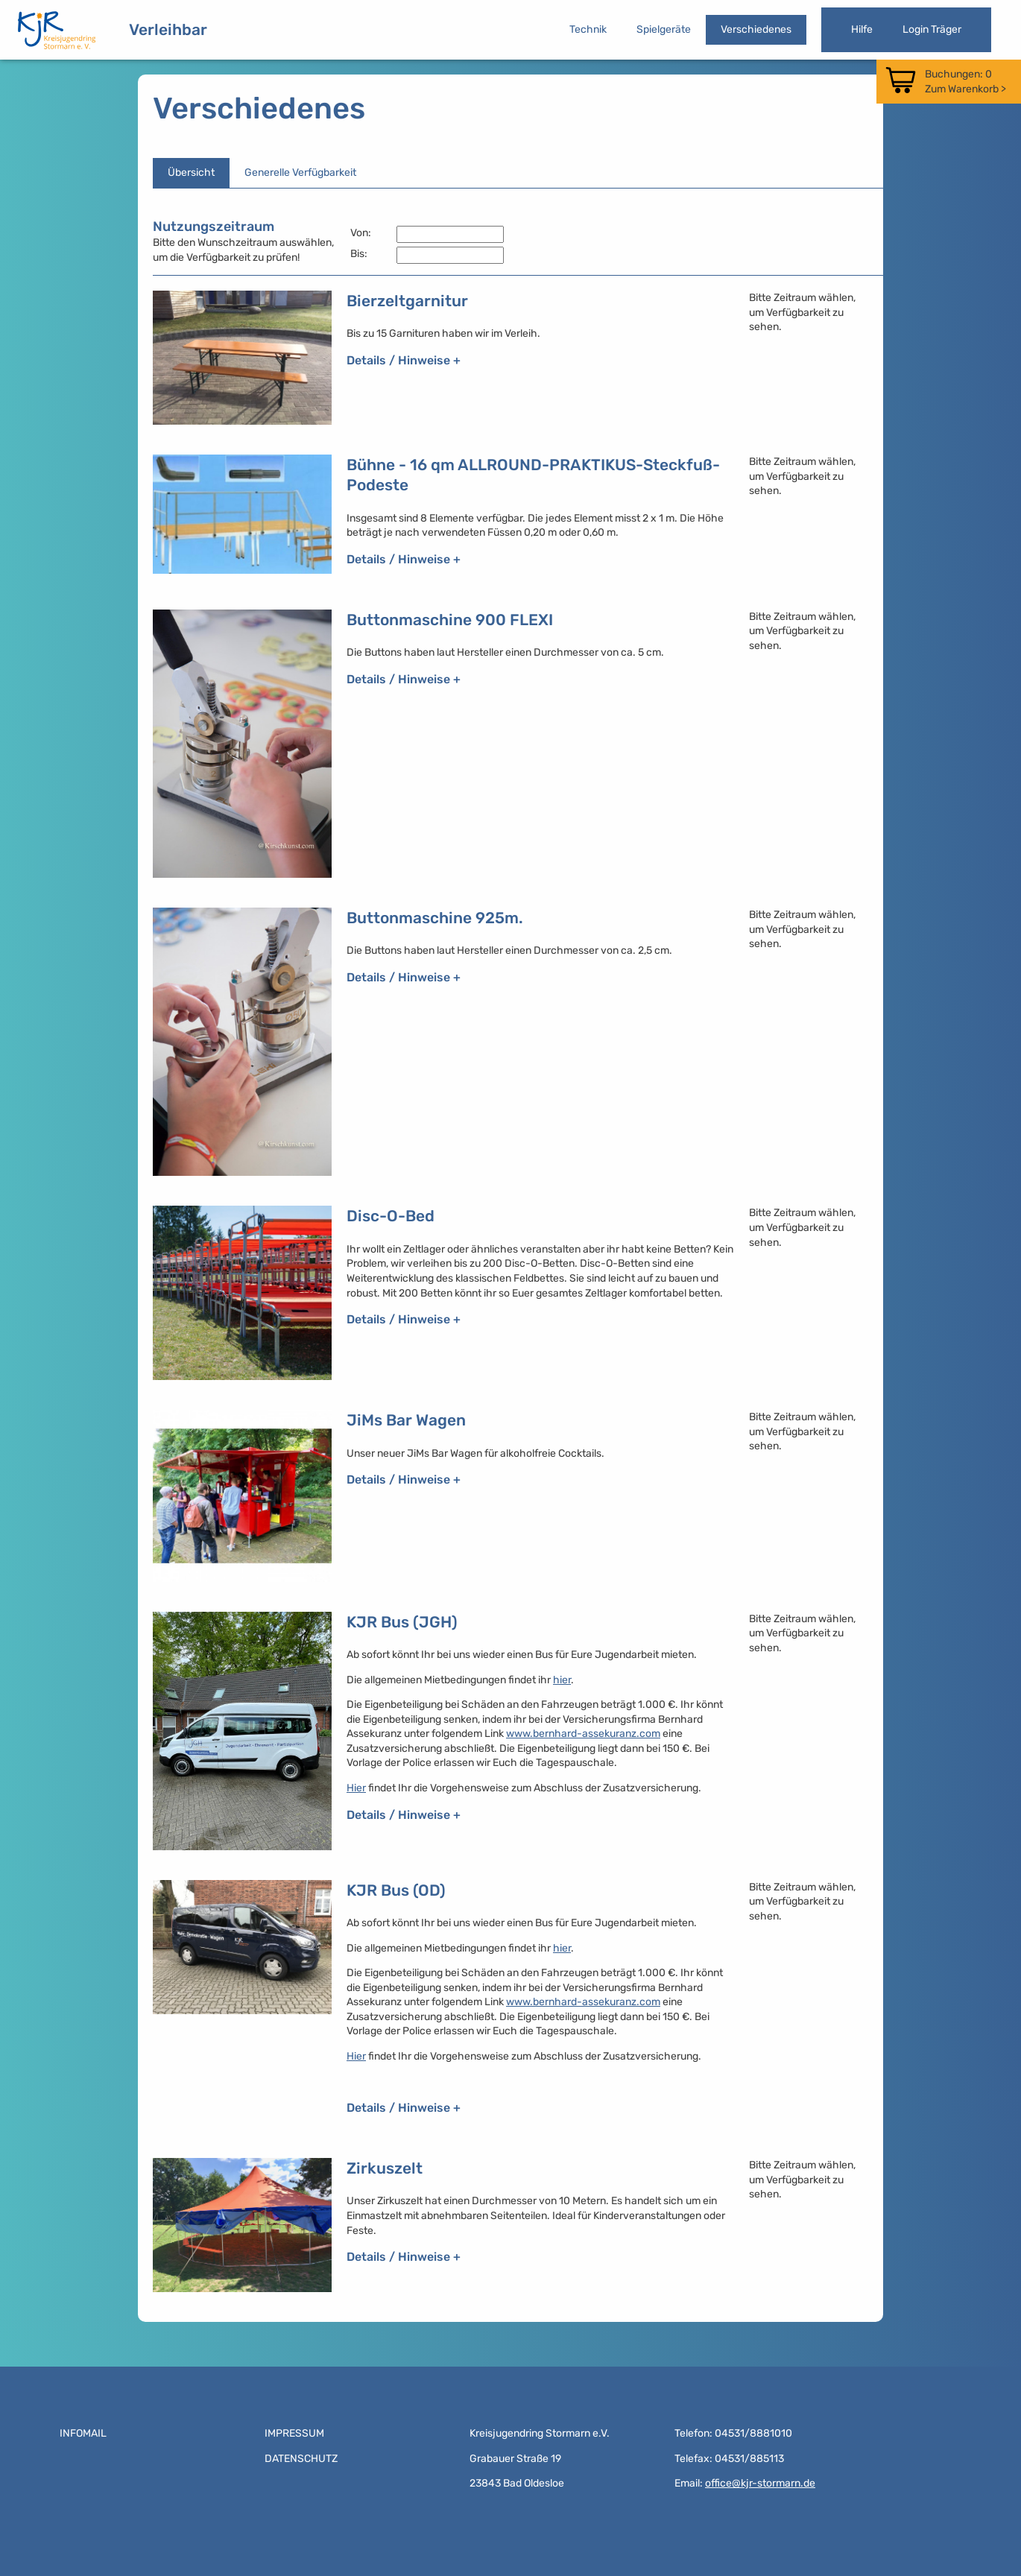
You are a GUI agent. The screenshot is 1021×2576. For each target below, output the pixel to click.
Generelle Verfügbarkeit (300, 172)
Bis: (358, 253)
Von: (360, 233)
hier (562, 1680)
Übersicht (191, 172)
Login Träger (932, 29)
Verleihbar (168, 29)
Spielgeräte (663, 29)
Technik (588, 29)
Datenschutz (301, 2458)
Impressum (294, 2433)
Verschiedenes (756, 29)
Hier (356, 1788)
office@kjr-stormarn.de (760, 2483)
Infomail (83, 2433)
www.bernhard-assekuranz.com (583, 1733)
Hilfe (862, 29)
